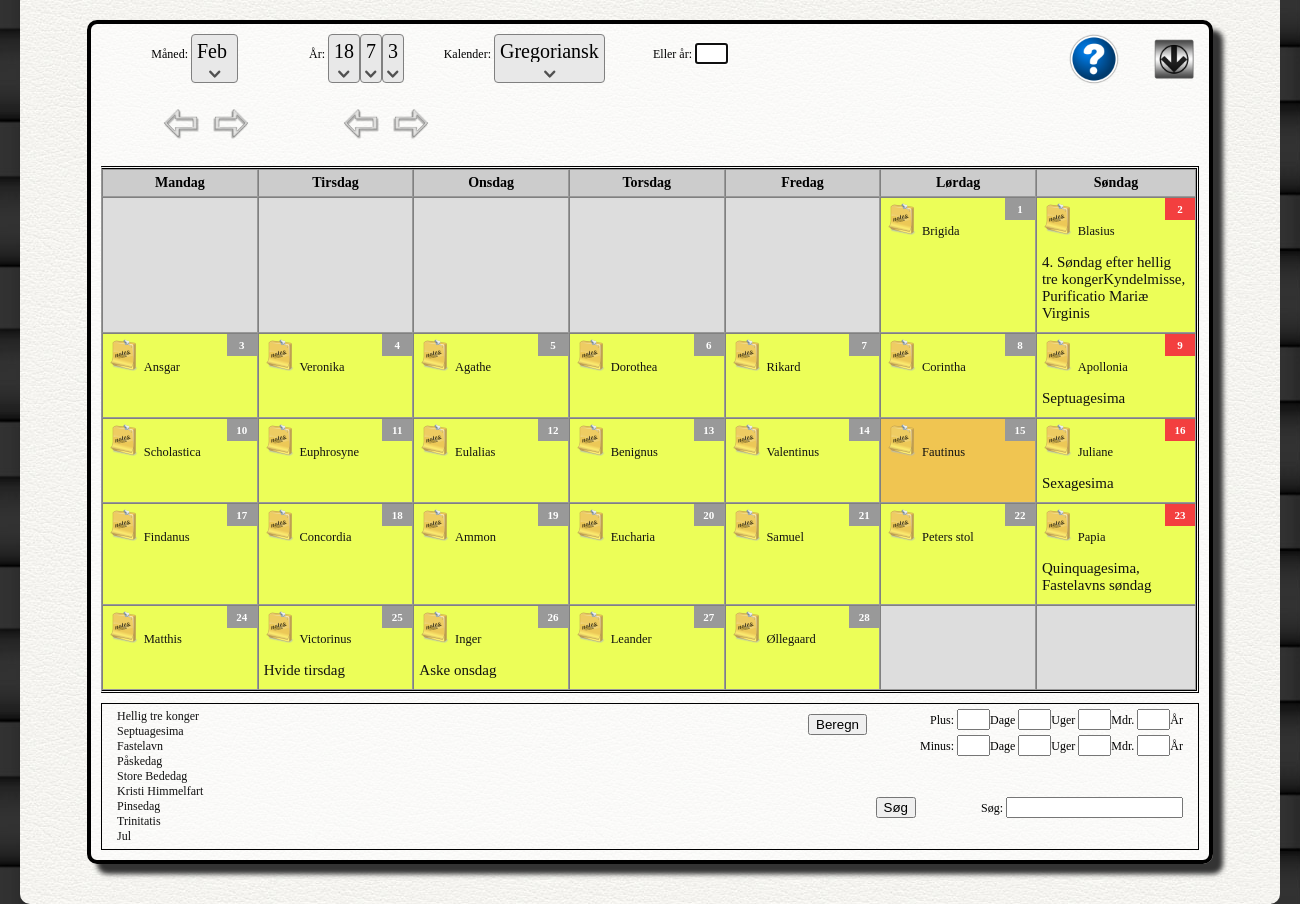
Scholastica (172, 452)
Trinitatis (139, 821)
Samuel (785, 537)
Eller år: (674, 54)
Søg (896, 807)
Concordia (325, 537)
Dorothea (634, 367)
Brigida (941, 231)
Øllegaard (790, 639)
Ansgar (162, 367)
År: (318, 54)
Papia (1092, 537)
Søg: (993, 808)
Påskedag (139, 761)
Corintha (944, 367)
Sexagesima (1078, 483)
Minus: (938, 746)
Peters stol (948, 537)
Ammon (475, 537)
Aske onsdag (457, 670)
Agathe (473, 367)
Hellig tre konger (158, 716)
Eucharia (633, 537)
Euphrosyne (329, 452)
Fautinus (943, 452)
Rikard (783, 367)
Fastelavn (140, 746)
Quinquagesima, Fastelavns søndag (1097, 576)
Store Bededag (152, 776)
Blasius (1096, 231)
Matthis (163, 639)
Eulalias (475, 452)
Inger (468, 639)
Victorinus (325, 639)
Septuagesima (1083, 398)
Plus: (943, 720)
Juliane (1095, 452)
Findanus (167, 537)
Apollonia (1103, 367)
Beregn (837, 724)
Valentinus (792, 452)
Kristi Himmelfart (160, 791)
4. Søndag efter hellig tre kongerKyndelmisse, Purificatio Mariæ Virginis (1113, 287)
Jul (124, 836)
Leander (631, 639)
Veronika (321, 367)
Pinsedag (138, 806)
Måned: (171, 54)
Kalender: (469, 54)
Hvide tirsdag (304, 670)
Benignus (634, 452)
